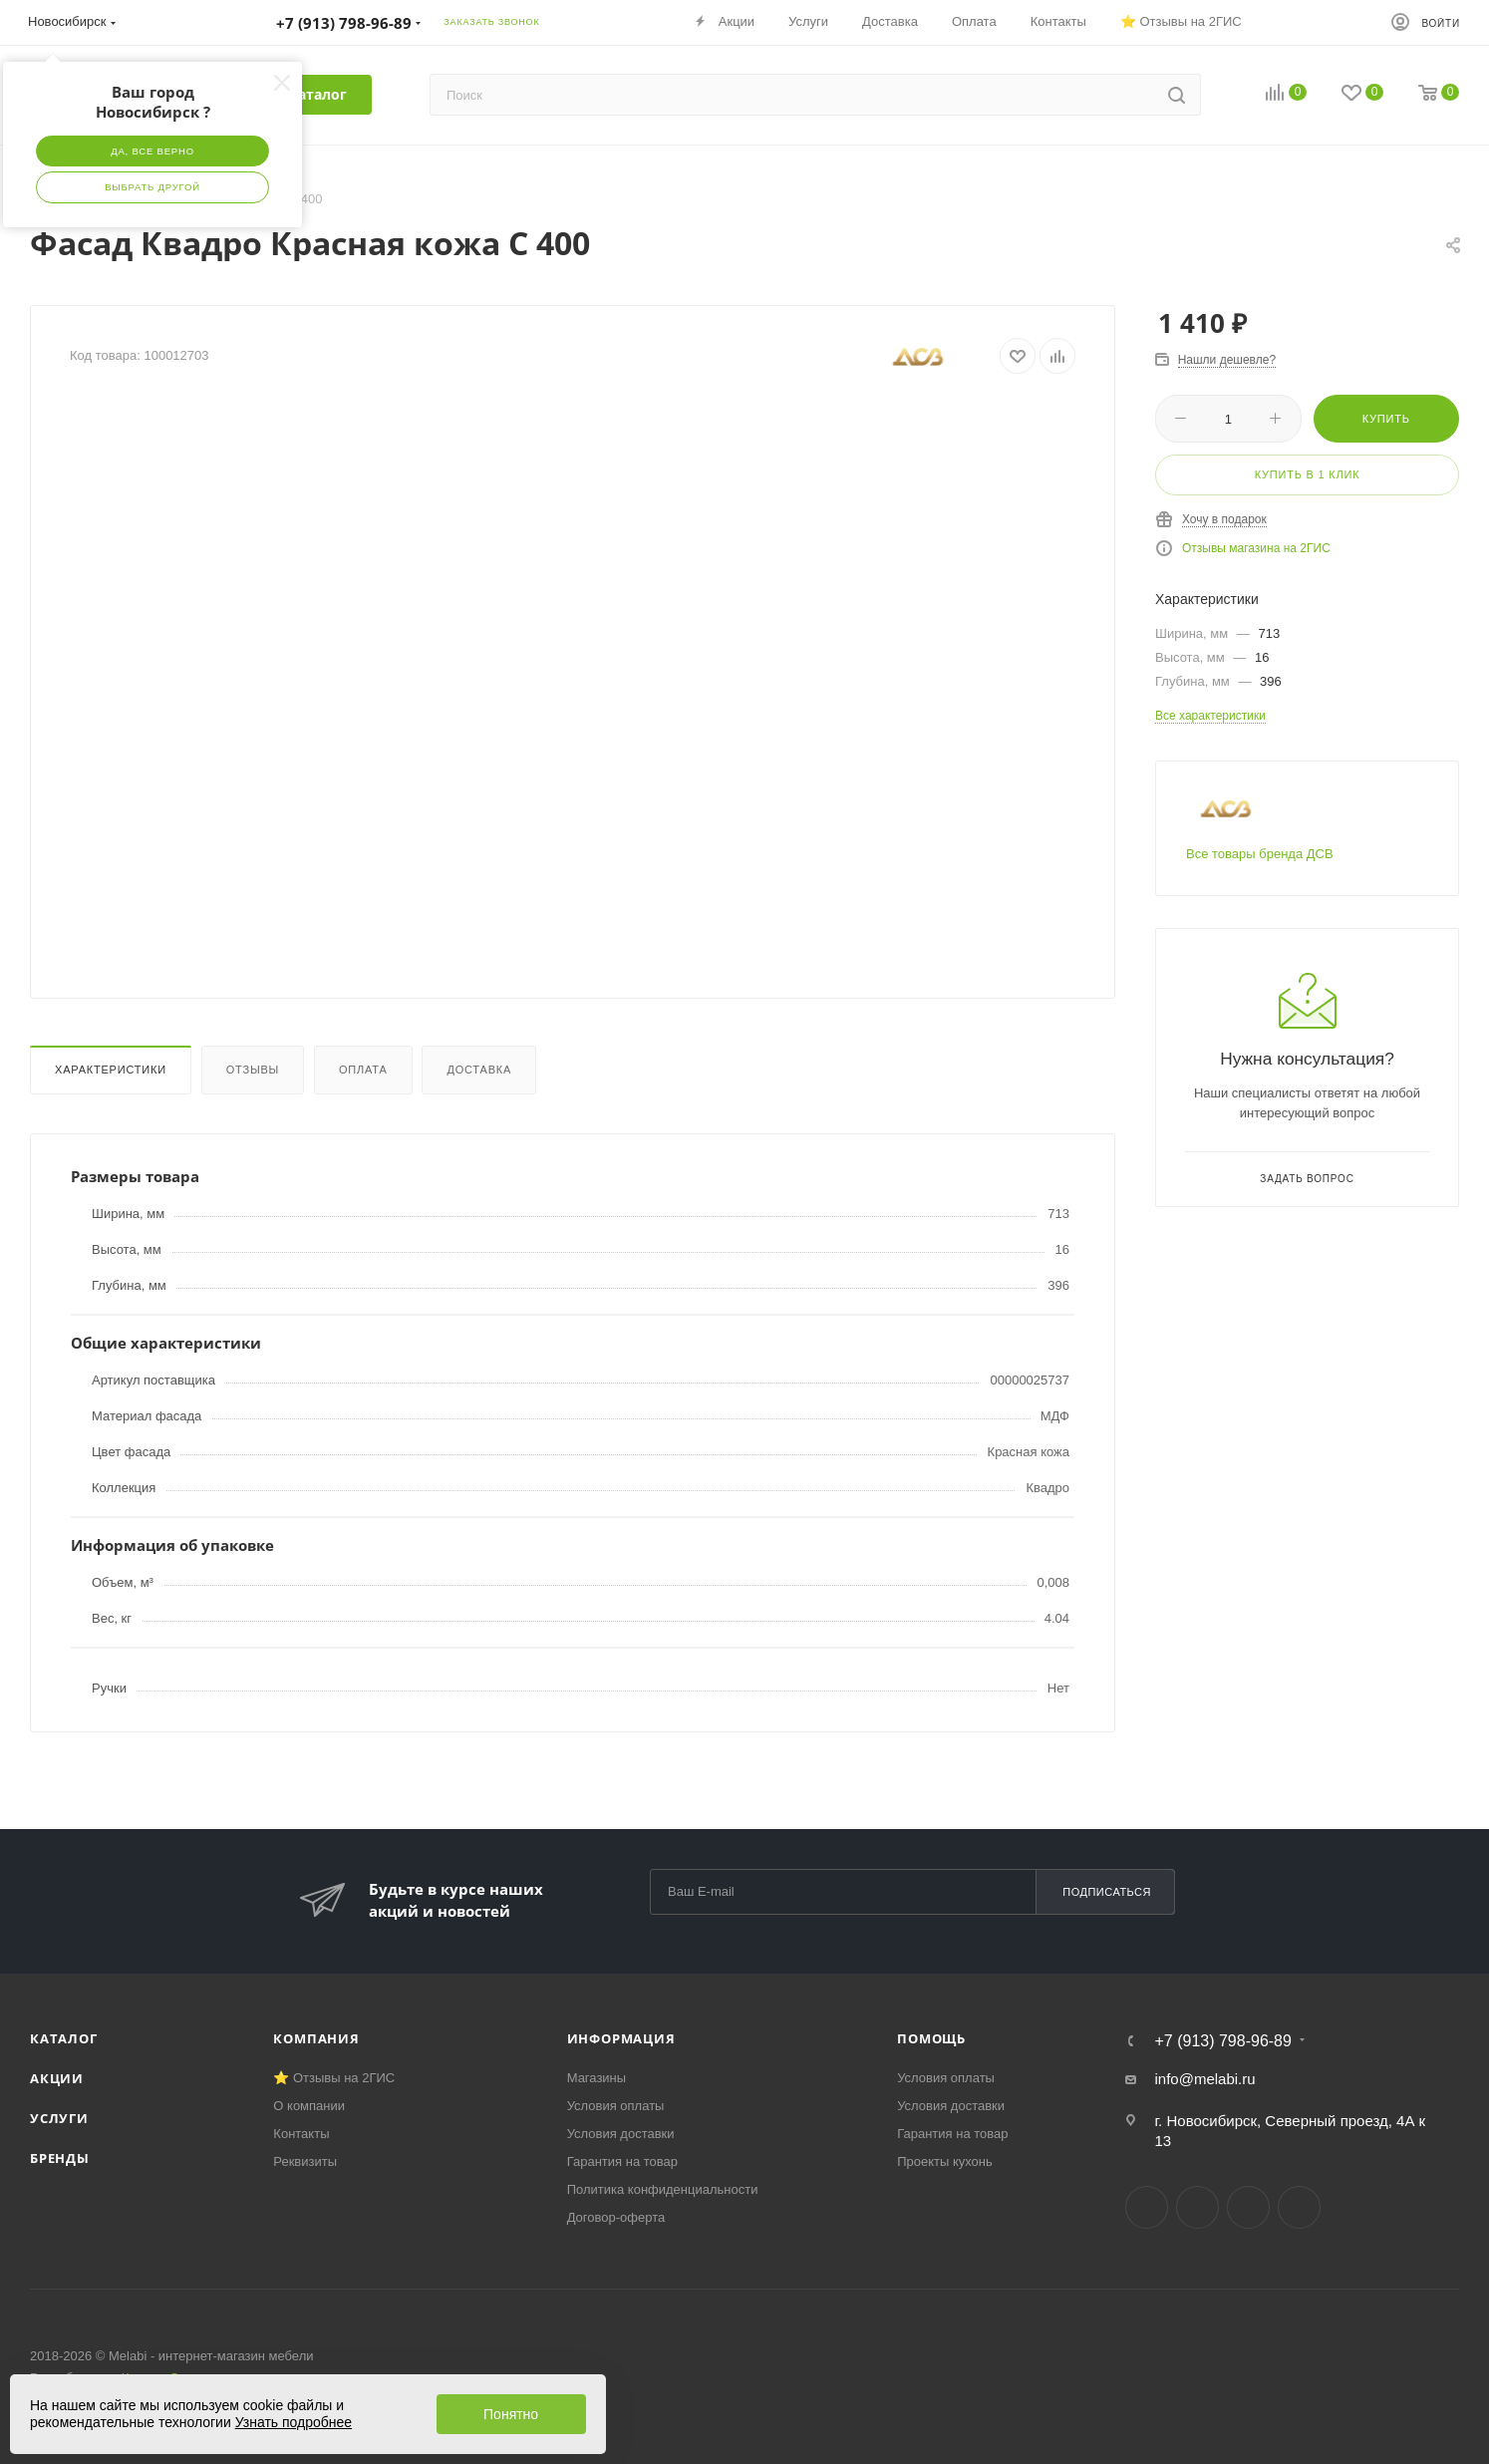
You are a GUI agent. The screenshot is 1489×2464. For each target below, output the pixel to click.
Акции (57, 2078)
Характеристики (110, 1070)
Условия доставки (621, 2133)
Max (1299, 2207)
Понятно (510, 2414)
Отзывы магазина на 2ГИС (1256, 548)
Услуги (59, 2118)
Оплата (363, 1070)
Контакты (301, 2133)
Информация (621, 2038)
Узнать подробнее (293, 2422)
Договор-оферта (616, 2217)
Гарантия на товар (622, 2161)
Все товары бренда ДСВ (1260, 853)
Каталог (64, 2038)
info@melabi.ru (1204, 2078)
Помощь (931, 2038)
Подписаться (1106, 1892)
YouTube (1248, 2207)
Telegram (1197, 2207)
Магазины (597, 2077)
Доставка (479, 1070)
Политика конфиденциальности (662, 2189)
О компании (309, 2105)
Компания (316, 2038)
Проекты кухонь (945, 2161)
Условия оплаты (616, 2105)
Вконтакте (1146, 2207)
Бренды (60, 2158)
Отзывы (252, 1070)
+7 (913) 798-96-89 (1222, 2041)
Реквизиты (305, 2161)
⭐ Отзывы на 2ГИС (334, 2077)
